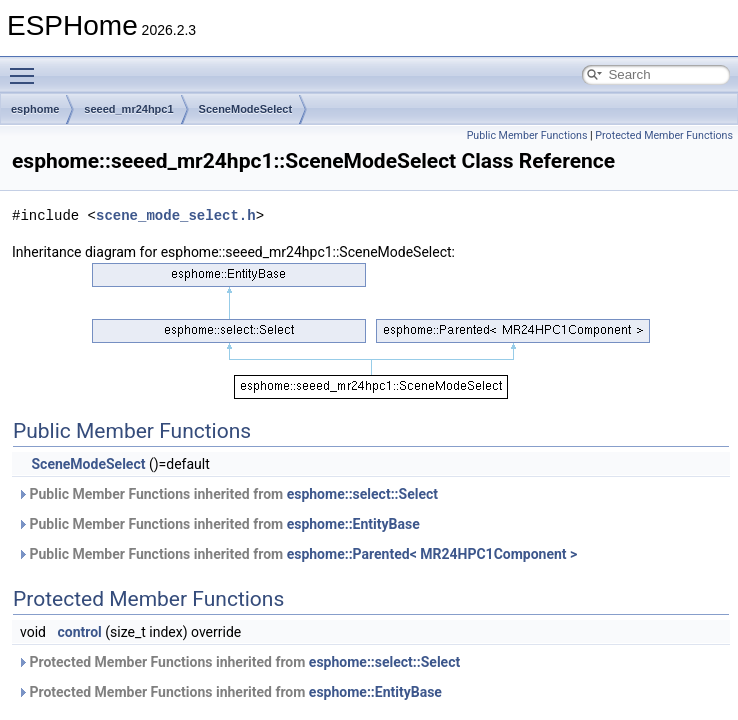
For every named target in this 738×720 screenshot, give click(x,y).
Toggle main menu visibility (27, 67)
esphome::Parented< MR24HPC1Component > (432, 554)
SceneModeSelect (246, 109)
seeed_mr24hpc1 (128, 109)
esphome (35, 109)
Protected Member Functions (664, 135)
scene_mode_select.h (176, 215)
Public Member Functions (527, 135)
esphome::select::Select (362, 494)
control (79, 632)
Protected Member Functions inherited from (238, 662)
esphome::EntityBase (353, 524)
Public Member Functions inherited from (227, 494)
